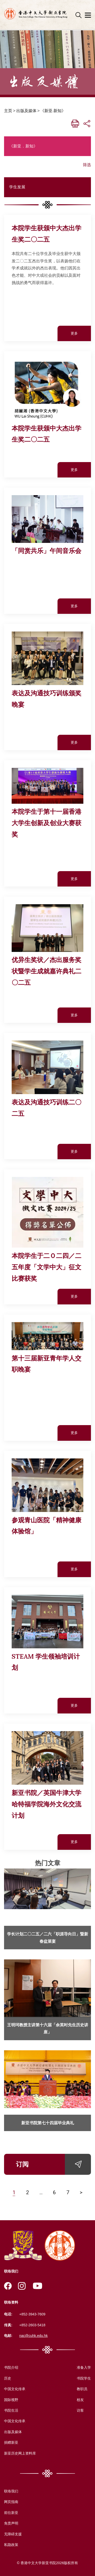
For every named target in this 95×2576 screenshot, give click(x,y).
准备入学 (84, 2367)
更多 (74, 333)
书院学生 (84, 2378)
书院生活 (11, 2410)
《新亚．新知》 (23, 146)
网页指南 (11, 2502)
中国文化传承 (14, 2389)
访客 (80, 2410)
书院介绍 (11, 2367)
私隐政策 (11, 2545)
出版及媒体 (26, 111)
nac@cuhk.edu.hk (33, 2336)
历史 (7, 2378)
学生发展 (17, 187)
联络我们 (11, 2491)
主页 (8, 111)
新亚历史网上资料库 (20, 2453)
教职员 (82, 2389)
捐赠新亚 (11, 2442)
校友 (80, 2400)
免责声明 (11, 2523)
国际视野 (11, 2400)
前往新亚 (11, 2513)
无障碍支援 (13, 2534)
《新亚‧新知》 (53, 111)
